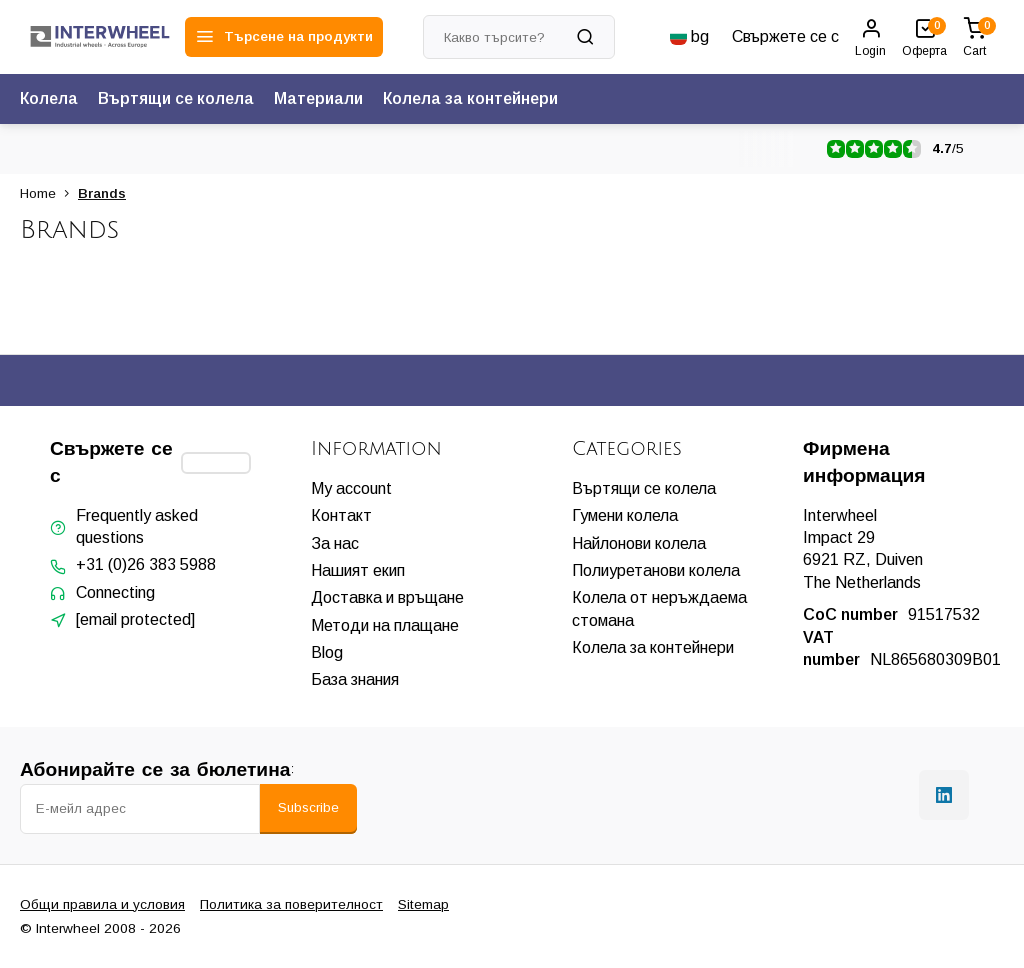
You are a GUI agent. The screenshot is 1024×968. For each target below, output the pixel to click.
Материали (318, 98)
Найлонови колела (639, 543)
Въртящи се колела (176, 98)
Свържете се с (785, 36)
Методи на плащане (385, 625)
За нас (335, 543)
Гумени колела (625, 515)
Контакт (341, 515)
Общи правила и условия (102, 904)
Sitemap (423, 904)
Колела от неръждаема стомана (659, 608)
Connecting (115, 592)
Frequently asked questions (137, 526)
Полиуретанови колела (656, 570)
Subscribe (308, 807)
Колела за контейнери (470, 98)
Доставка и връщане (387, 597)
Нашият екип (358, 570)
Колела (49, 98)
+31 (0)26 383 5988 (146, 564)
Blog (327, 652)
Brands (102, 193)
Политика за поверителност (291, 904)
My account (351, 488)
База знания (355, 679)
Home (49, 193)
